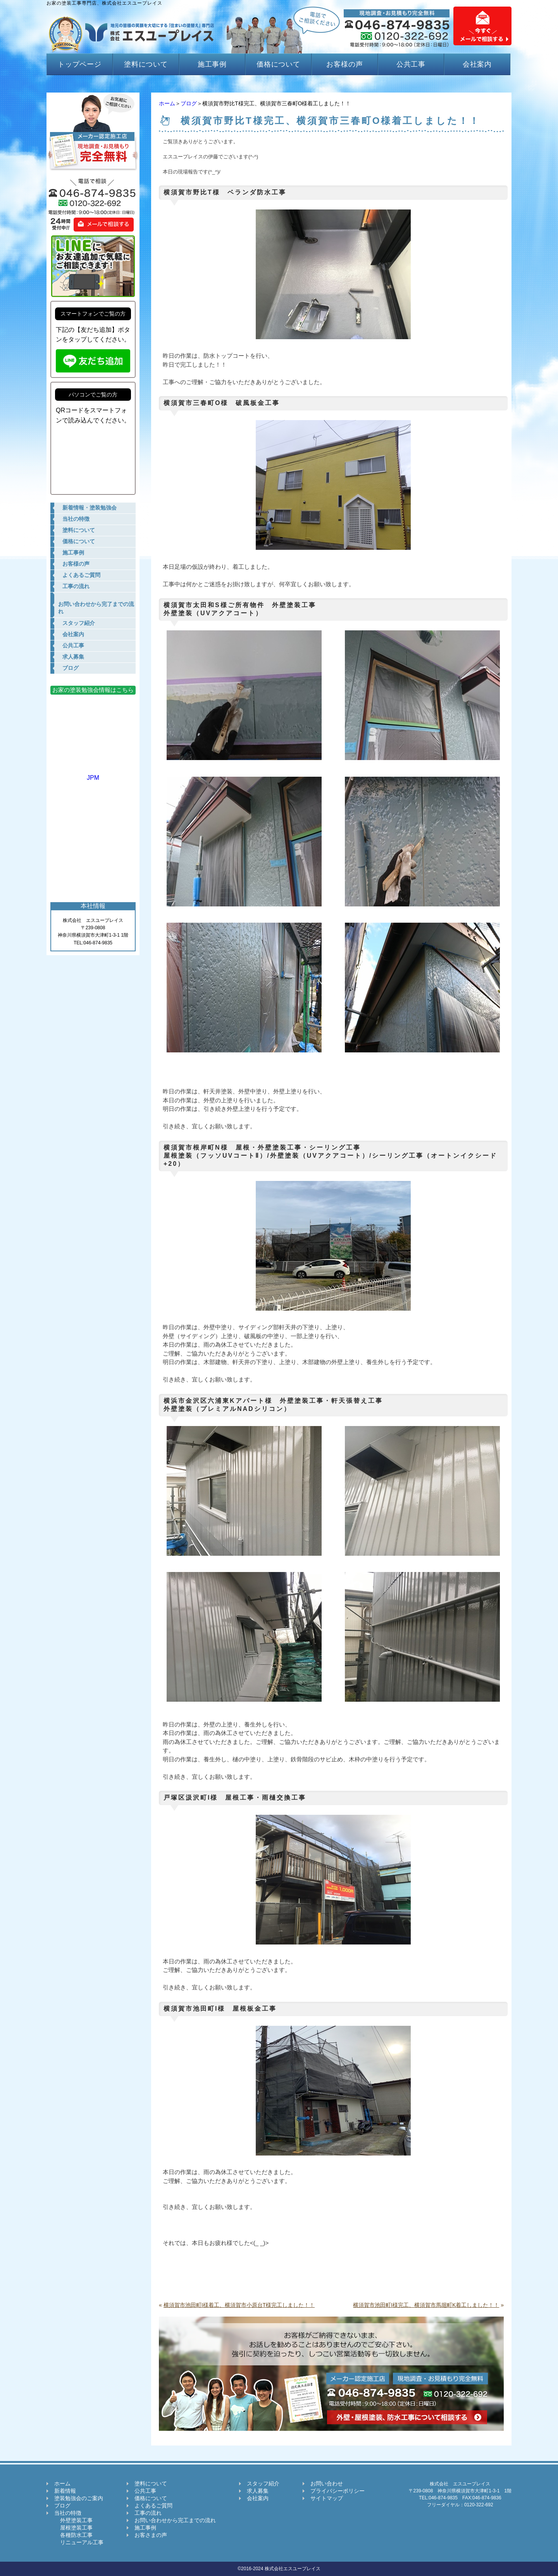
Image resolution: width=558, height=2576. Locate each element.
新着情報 (65, 2491)
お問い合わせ (326, 2483)
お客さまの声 (150, 2535)
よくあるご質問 (153, 2505)
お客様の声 (344, 64)
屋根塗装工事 (73, 2528)
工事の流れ (148, 2513)
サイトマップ (326, 2498)
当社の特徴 (67, 2513)
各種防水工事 (73, 2535)
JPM (93, 774)
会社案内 (477, 64)
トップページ (80, 64)
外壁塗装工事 (73, 2520)
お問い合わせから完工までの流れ (175, 2520)
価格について (278, 64)
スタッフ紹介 (263, 2483)
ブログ (189, 103)
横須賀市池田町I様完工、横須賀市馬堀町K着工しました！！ (426, 2305)
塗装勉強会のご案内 (78, 2498)
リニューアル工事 (78, 2542)
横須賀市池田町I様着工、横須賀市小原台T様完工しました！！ (239, 2305)
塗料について (146, 64)
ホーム (167, 103)
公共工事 (411, 64)
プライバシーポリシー (337, 2491)
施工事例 (212, 64)
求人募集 (258, 2491)
